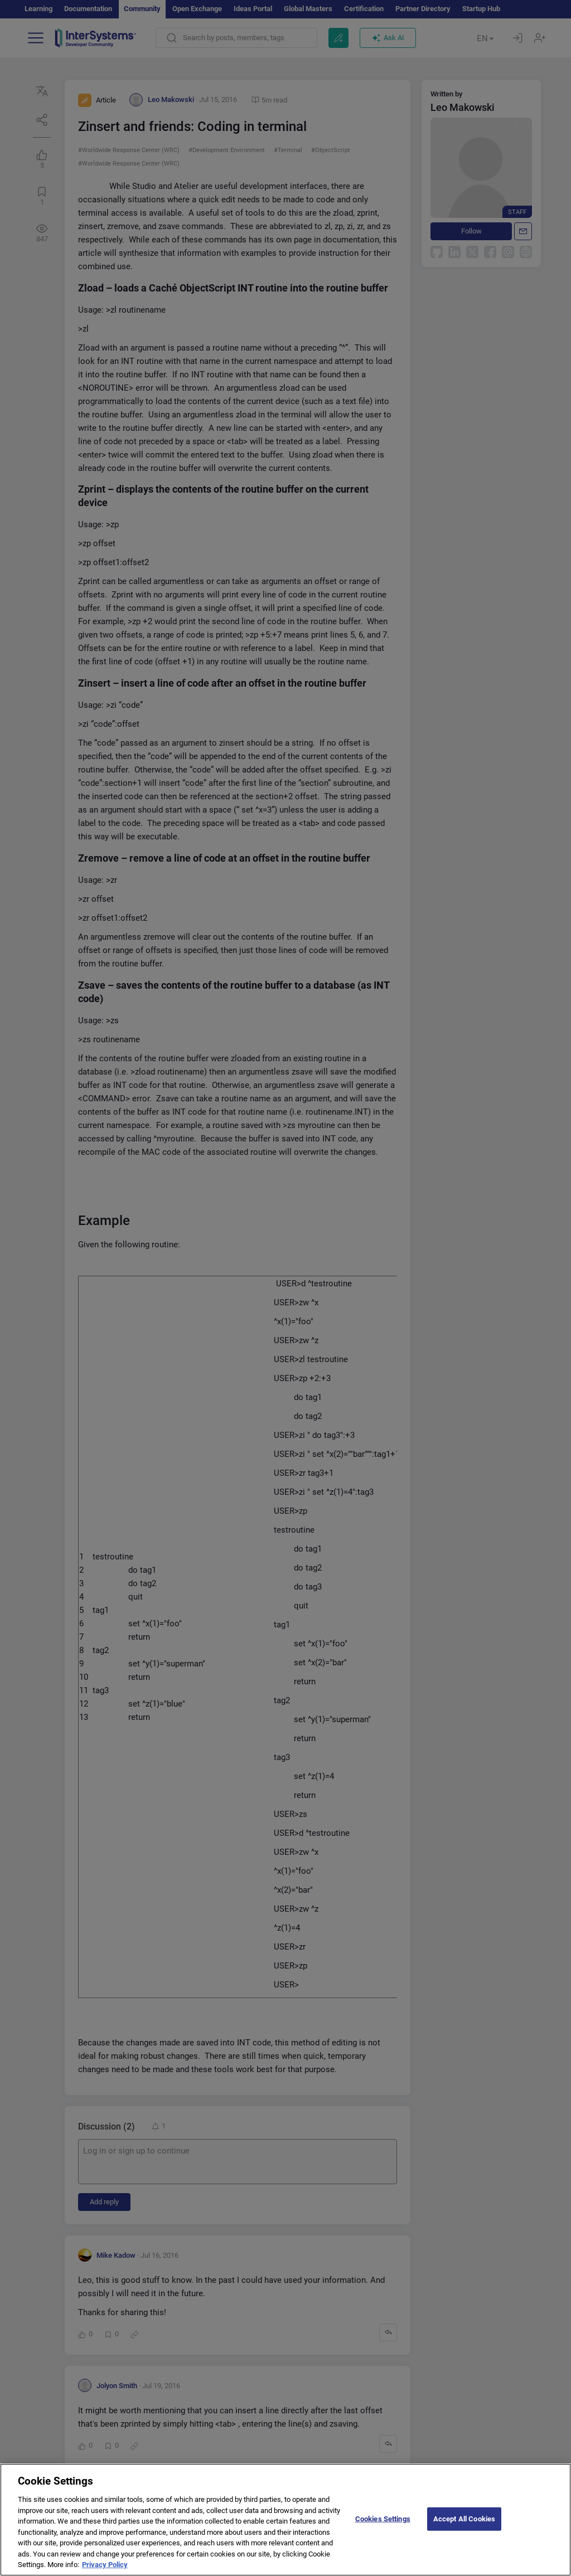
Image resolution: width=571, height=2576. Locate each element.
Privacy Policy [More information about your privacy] (105, 2571)
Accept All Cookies (464, 2525)
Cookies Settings (382, 2525)
